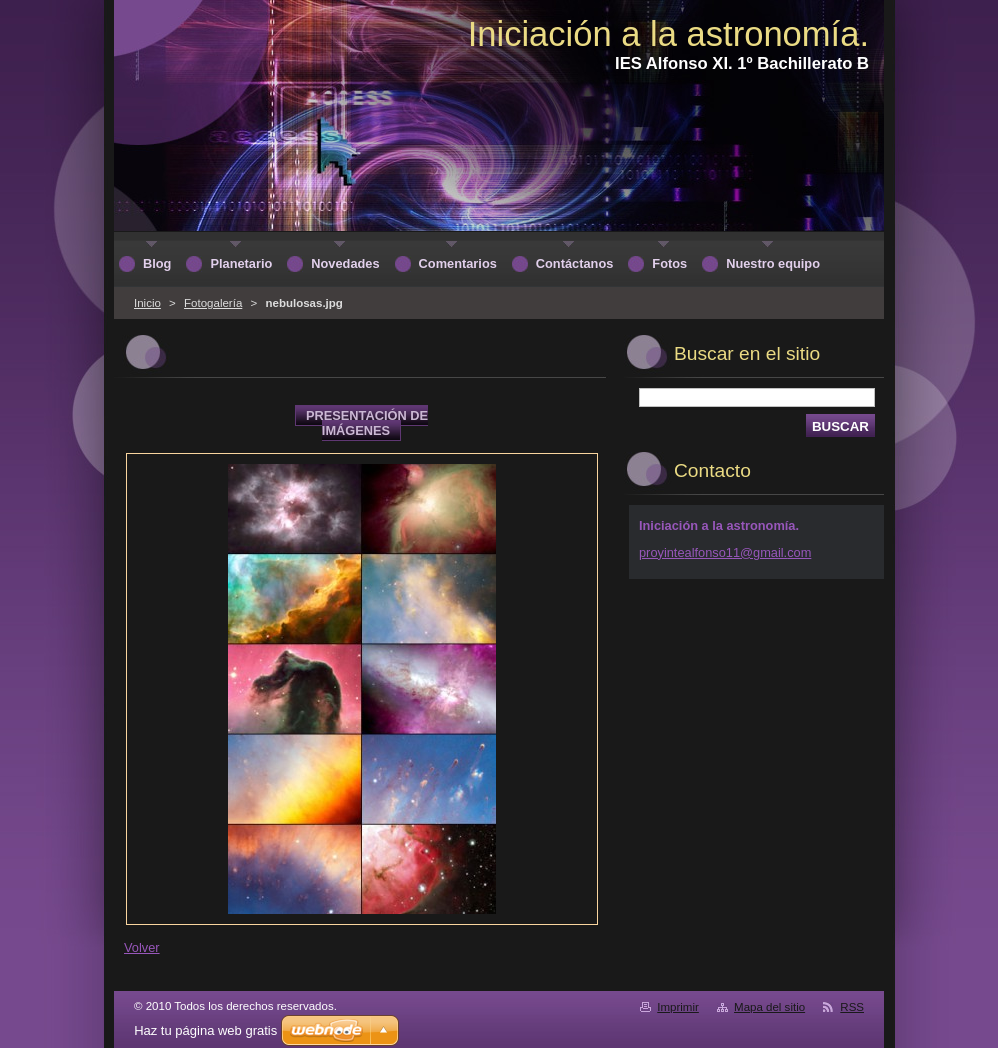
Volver (142, 947)
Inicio (147, 303)
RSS (852, 1007)
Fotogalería (213, 303)
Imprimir (678, 1007)
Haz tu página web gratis (205, 1030)
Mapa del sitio (769, 1007)
